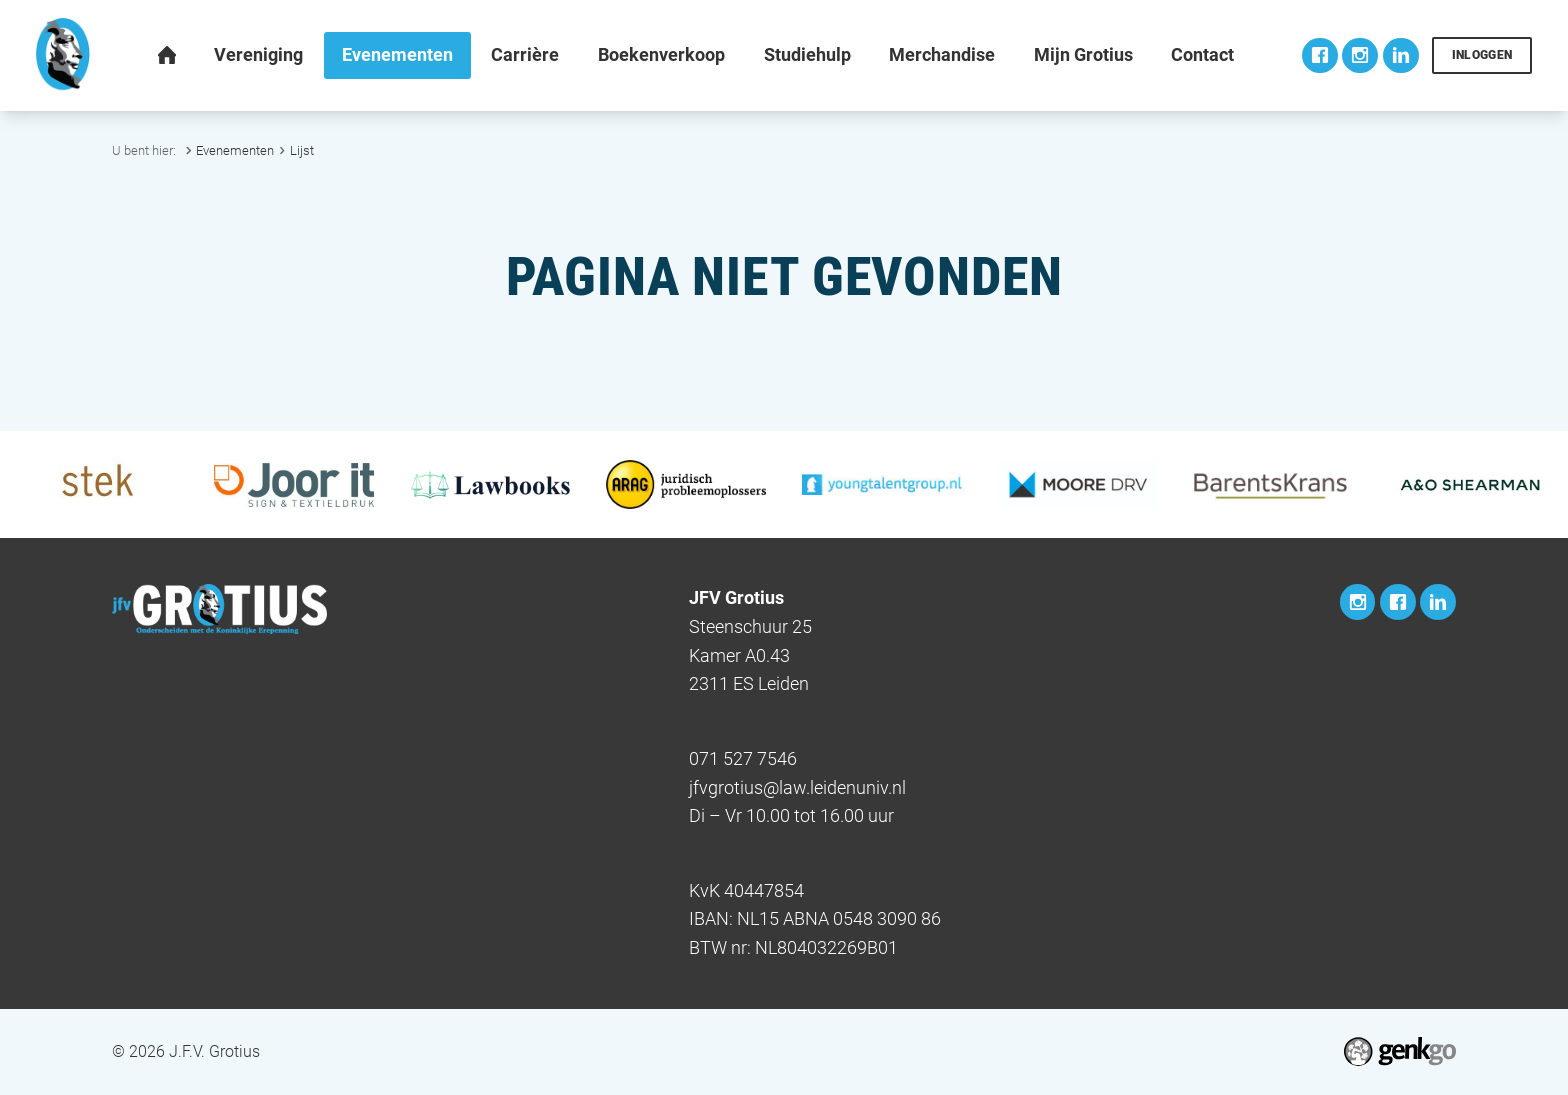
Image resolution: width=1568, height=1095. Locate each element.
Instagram (1360, 56)
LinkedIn (1401, 56)
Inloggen (1482, 55)
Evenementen (235, 150)
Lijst (302, 150)
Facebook (1320, 56)
